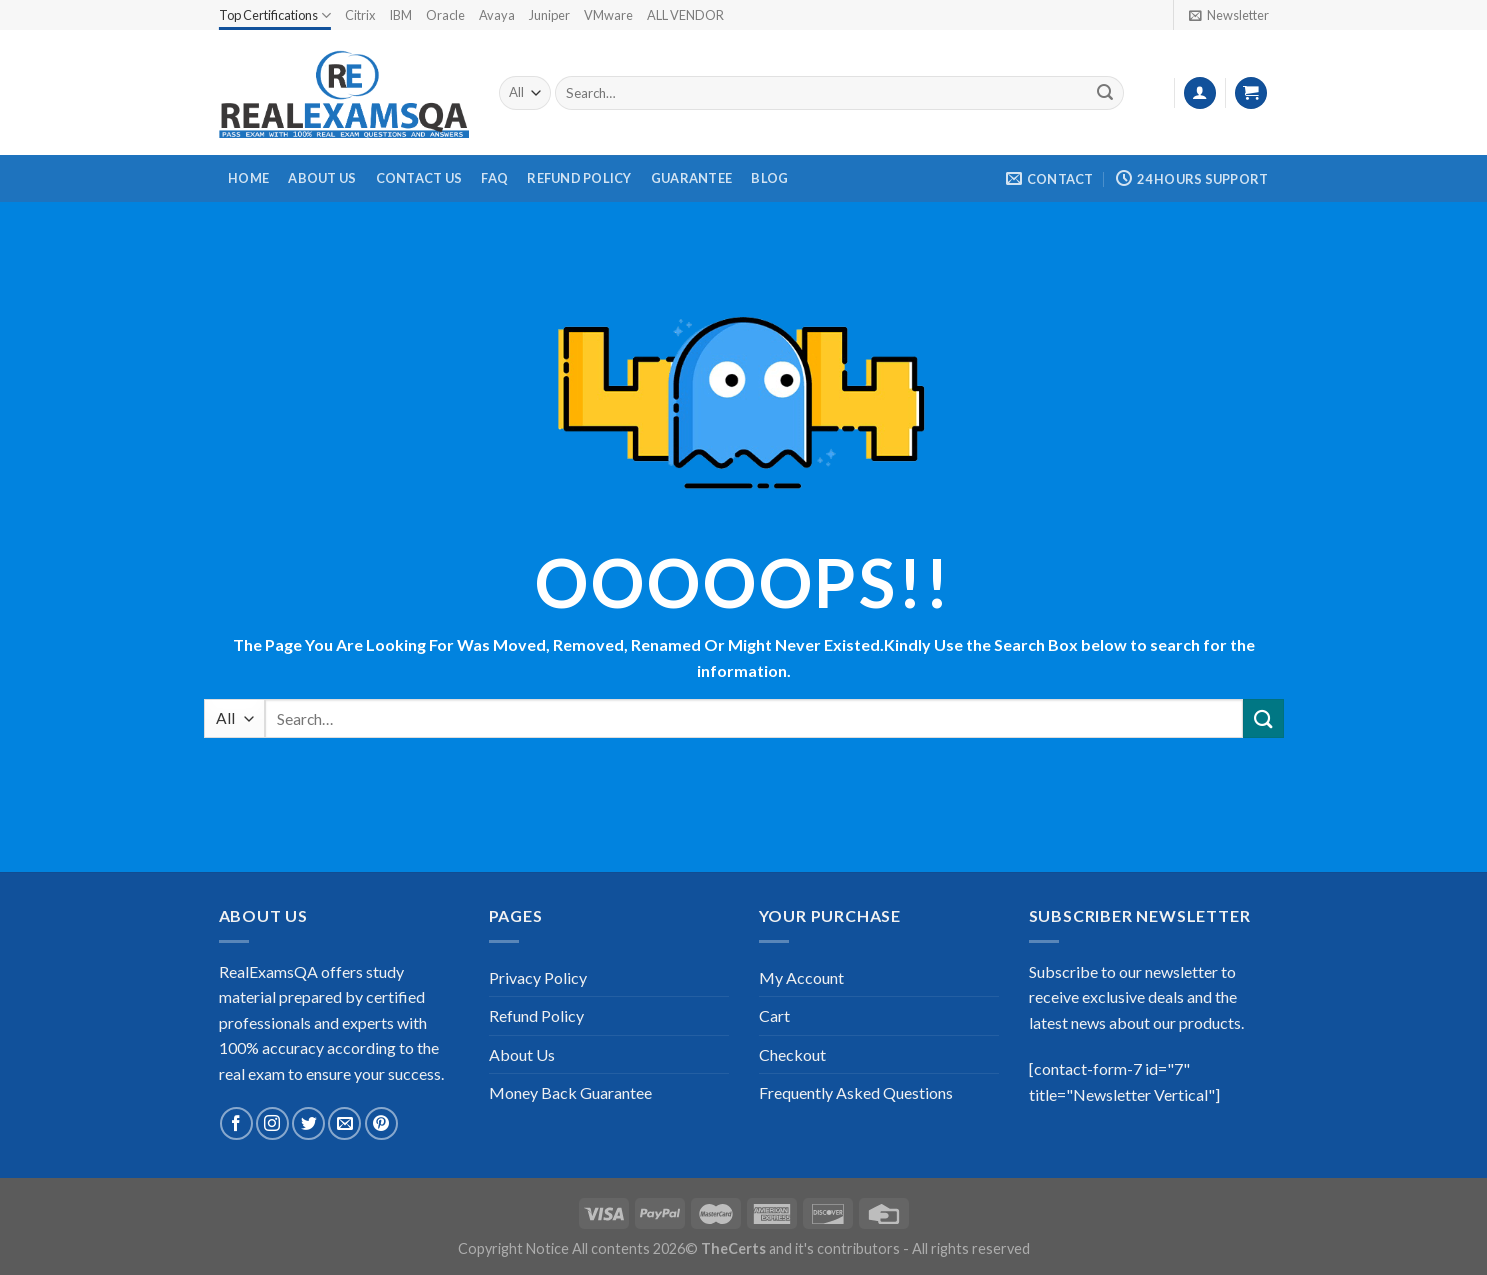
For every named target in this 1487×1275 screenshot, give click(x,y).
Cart (774, 1015)
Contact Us (419, 178)
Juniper (549, 15)
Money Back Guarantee (570, 1092)
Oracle (445, 15)
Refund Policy (579, 178)
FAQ (494, 178)
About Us (322, 178)
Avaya (497, 15)
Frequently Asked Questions (856, 1092)
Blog (769, 178)
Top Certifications (275, 15)
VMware (608, 15)
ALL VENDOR (685, 15)
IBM (400, 15)
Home (248, 178)
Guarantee (691, 178)
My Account (801, 977)
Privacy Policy (538, 977)
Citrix (360, 15)
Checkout (792, 1054)
